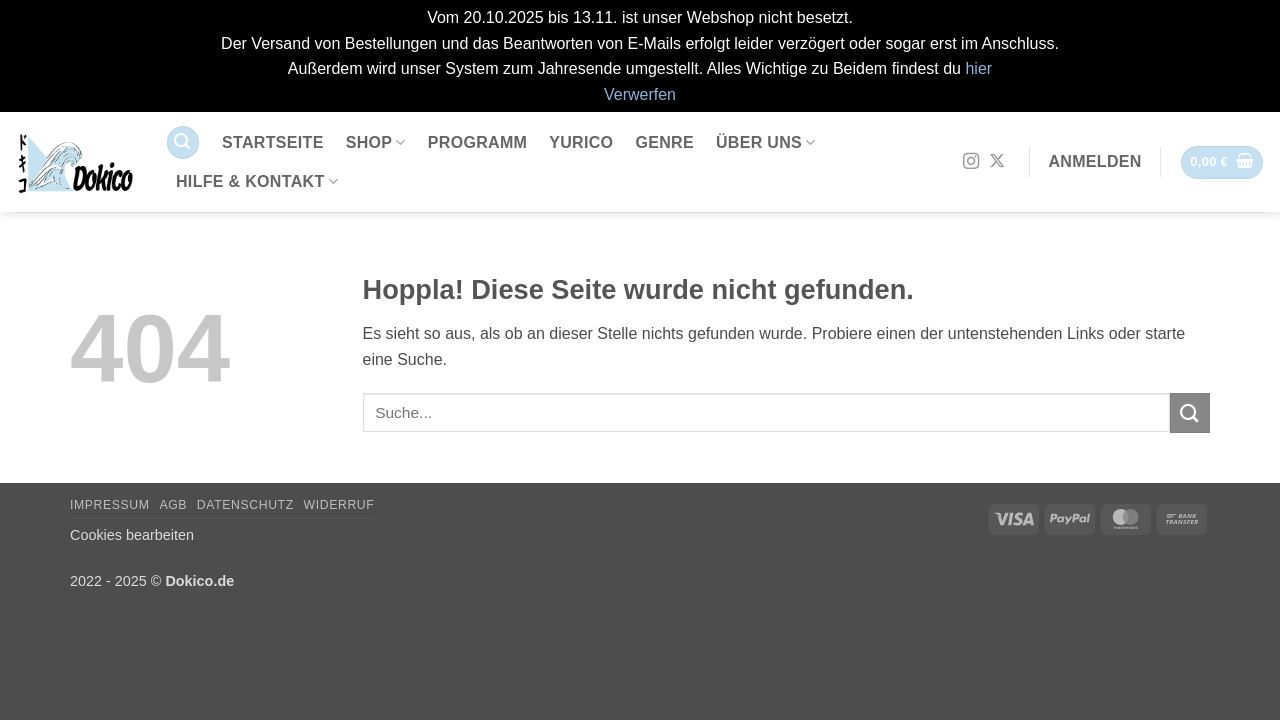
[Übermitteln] (1190, 412)
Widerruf (339, 505)
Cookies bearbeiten (132, 535)
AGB (173, 505)
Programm (477, 142)
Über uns (766, 142)
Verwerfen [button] (640, 94)
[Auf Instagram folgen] (971, 162)
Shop (376, 142)
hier (978, 68)
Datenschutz (245, 505)
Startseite (273, 142)
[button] (183, 142)
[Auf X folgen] (997, 162)
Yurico (581, 142)
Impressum (110, 505)
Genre (664, 142)
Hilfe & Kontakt (257, 181)
